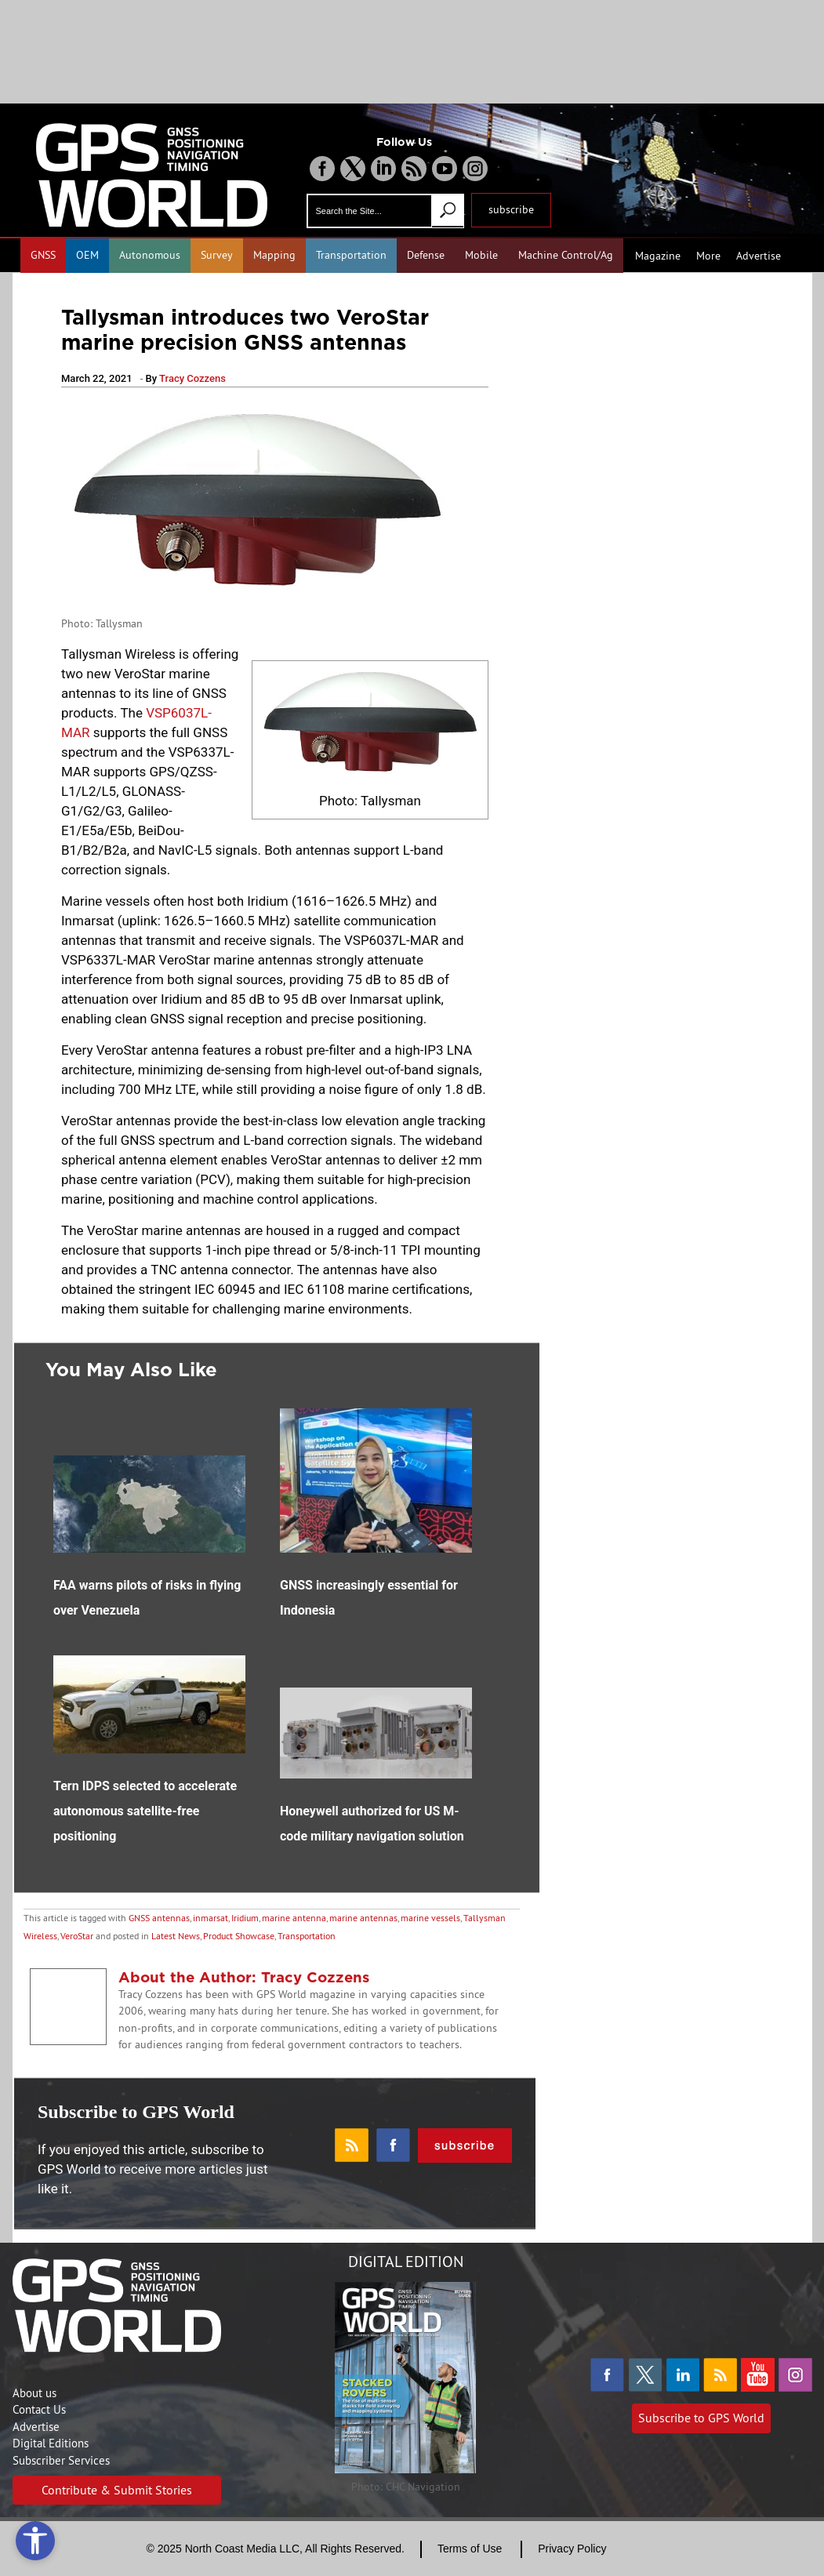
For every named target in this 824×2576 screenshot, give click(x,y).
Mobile (481, 255)
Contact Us (39, 2409)
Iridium (245, 1918)
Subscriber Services (61, 2460)
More (708, 256)
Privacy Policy (572, 2548)
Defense (426, 255)
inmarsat (210, 1918)
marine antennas (363, 1918)
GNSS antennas (159, 1918)
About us (34, 2392)
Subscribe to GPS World (701, 2417)
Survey (217, 255)
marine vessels (430, 1918)
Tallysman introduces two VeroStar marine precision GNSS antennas (245, 329)
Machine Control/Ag (565, 255)
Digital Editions (51, 2443)
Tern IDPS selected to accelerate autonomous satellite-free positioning (145, 1811)
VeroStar (76, 1936)
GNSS (43, 255)
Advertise (758, 256)
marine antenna (294, 1918)
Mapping (274, 255)
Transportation (351, 255)
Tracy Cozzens (192, 378)
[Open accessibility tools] (35, 2540)
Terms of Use (469, 2548)
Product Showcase (238, 1936)
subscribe (511, 209)
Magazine (658, 256)
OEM (87, 255)
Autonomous (149, 255)
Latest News (175, 1936)
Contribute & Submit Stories (117, 2490)
